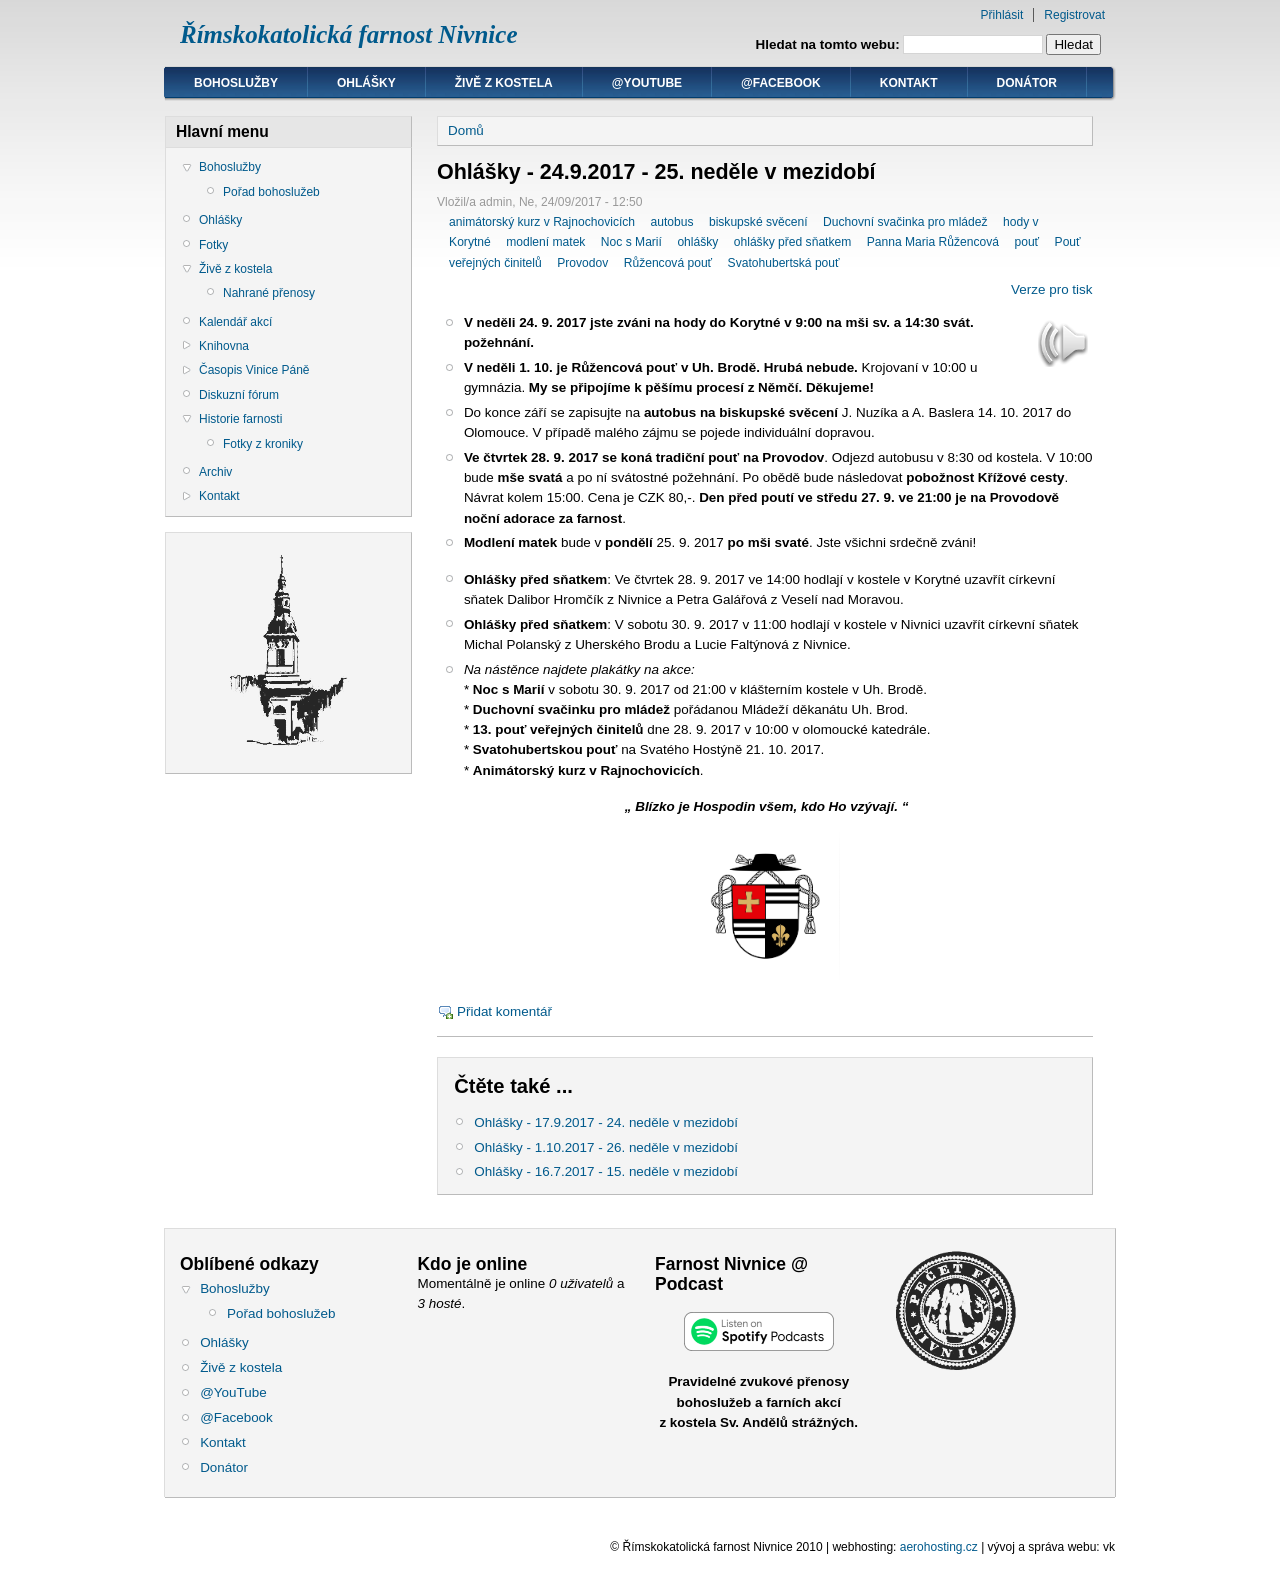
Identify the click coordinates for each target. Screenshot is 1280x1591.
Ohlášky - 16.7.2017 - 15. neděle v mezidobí (606, 1171)
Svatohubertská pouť (784, 263)
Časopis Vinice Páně (254, 370)
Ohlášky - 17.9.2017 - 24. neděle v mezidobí (606, 1122)
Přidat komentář (504, 1011)
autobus (671, 222)
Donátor (1027, 83)
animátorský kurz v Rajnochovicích (542, 222)
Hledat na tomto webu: (830, 44)
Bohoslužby (236, 83)
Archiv (215, 472)
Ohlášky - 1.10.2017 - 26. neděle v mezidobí (606, 1147)
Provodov (582, 263)
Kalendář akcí (235, 322)
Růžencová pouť (668, 263)
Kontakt (909, 83)
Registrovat (1074, 15)
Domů (466, 130)
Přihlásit (1002, 15)
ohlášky (697, 242)
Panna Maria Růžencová (933, 242)
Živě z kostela (504, 83)
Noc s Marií (631, 242)
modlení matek (545, 242)
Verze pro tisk (1051, 289)
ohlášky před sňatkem (793, 242)
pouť (1026, 242)
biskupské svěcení (758, 222)
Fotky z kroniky (263, 444)
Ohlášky (366, 83)
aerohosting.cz (939, 1547)
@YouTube (647, 83)
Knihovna (224, 346)
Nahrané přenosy (269, 293)
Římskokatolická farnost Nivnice (349, 34)
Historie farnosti (240, 419)
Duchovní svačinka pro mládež (905, 222)
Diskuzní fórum (239, 395)
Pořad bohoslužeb (271, 192)
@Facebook (781, 83)
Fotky (213, 245)
